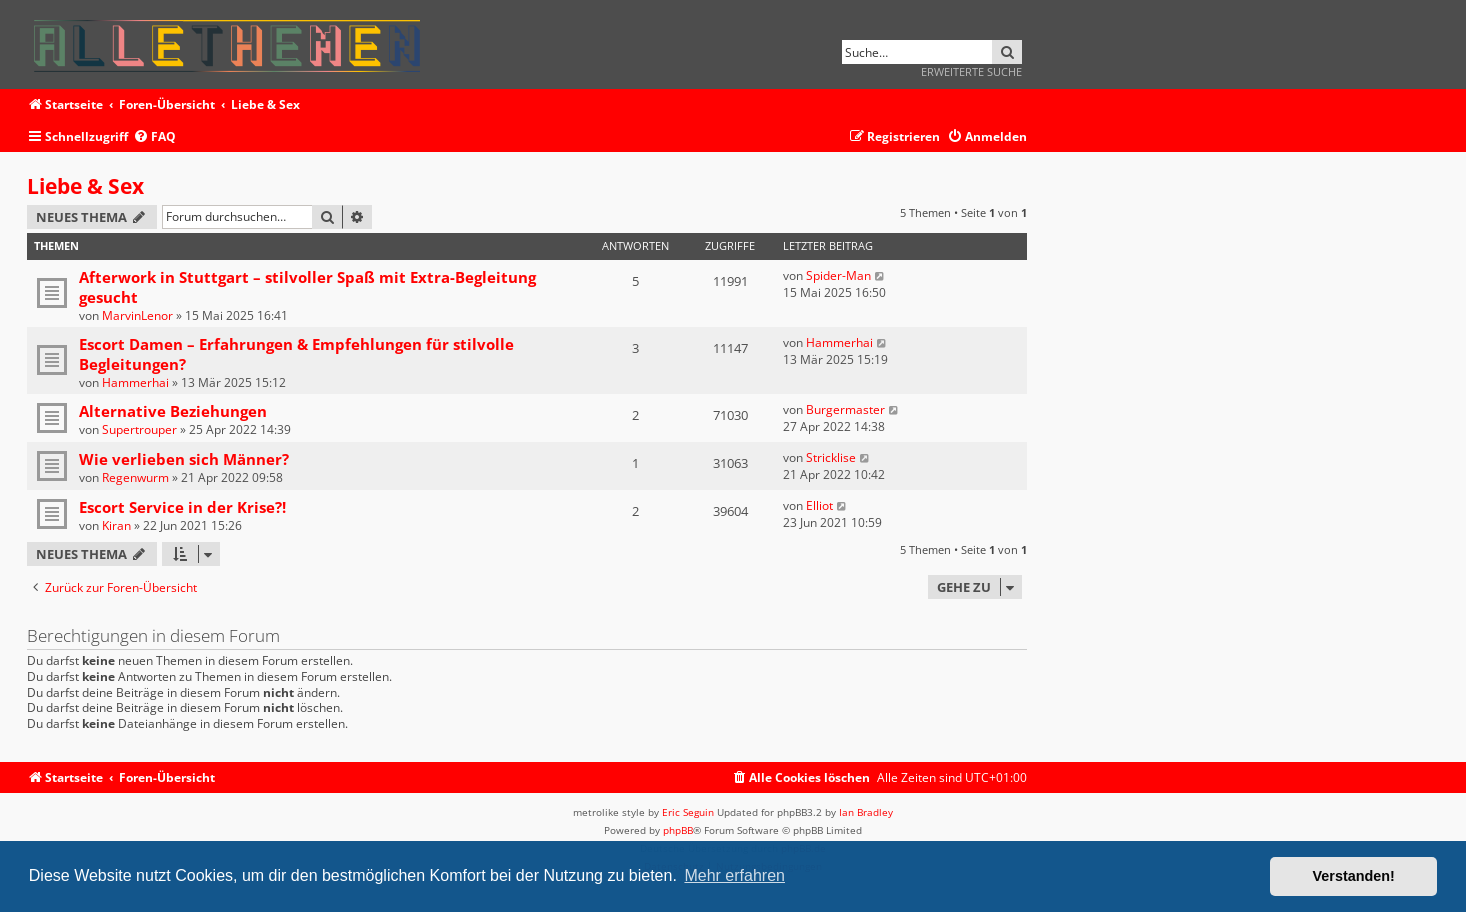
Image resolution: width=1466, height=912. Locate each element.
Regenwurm (135, 477)
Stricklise (831, 457)
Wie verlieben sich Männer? (184, 459)
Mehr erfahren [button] (734, 875)
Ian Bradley (866, 812)
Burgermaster (845, 409)
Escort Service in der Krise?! (182, 507)
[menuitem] (154, 137)
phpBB (678, 830)
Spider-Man (838, 275)
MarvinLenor (137, 315)
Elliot (819, 505)
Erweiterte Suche (971, 71)
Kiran (116, 525)
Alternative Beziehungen (173, 411)
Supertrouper (139, 429)
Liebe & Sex (85, 186)
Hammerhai (135, 382)
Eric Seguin (688, 812)
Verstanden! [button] (1354, 876)
